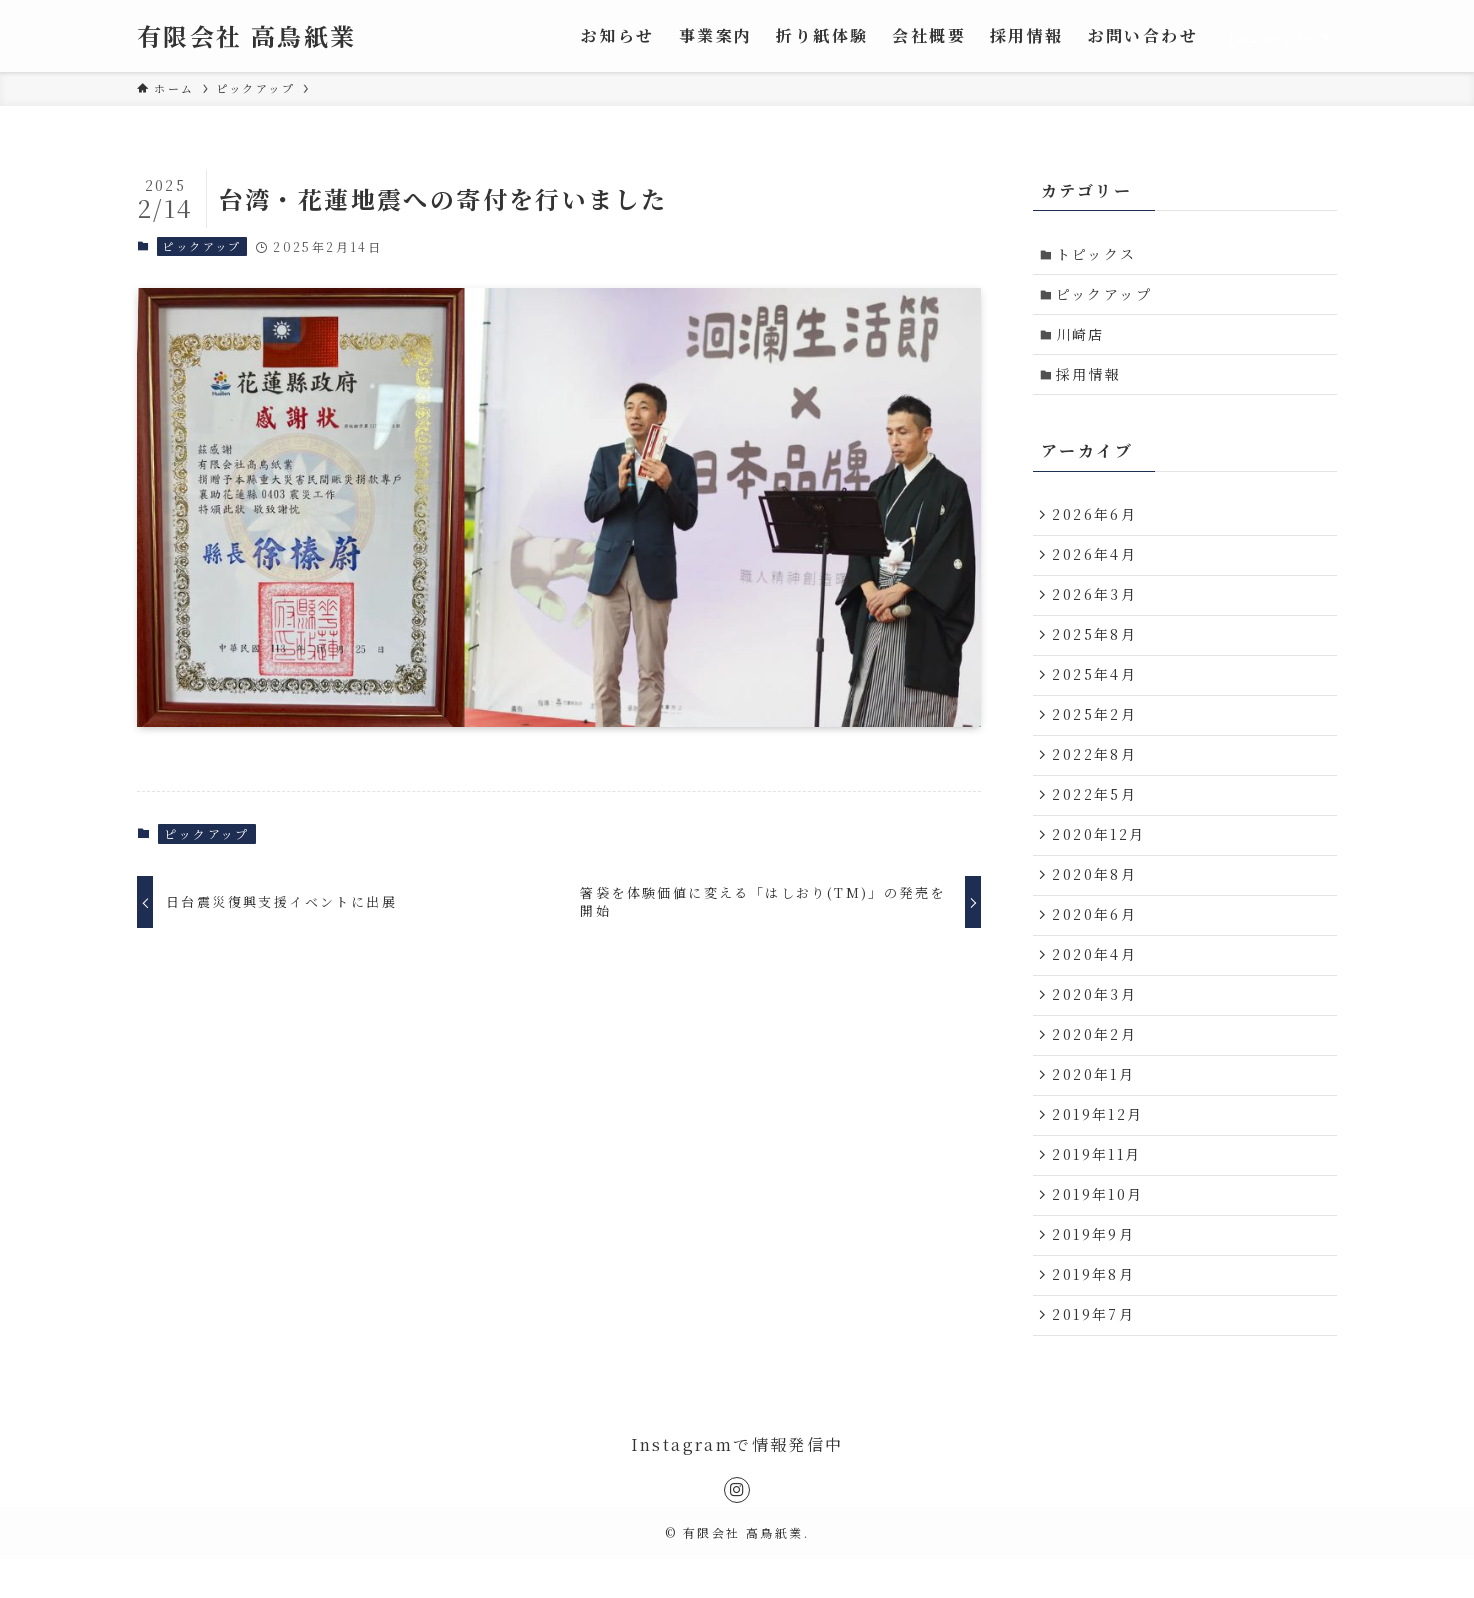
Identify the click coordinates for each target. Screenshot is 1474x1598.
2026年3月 (1096, 605)
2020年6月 (1096, 938)
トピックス (1098, 255)
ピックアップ (201, 246)
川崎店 (1082, 338)
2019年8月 (1095, 1312)
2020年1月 (1095, 1104)
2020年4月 (1096, 979)
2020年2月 (1096, 1062)
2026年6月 (1096, 522)
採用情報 (1091, 379)
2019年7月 (1095, 1354)
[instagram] (737, 1530)
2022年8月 (1096, 771)
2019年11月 (1098, 1187)
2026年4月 (1096, 563)
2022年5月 (1096, 813)
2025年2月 (1096, 730)
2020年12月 (1100, 854)
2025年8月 (1096, 646)
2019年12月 (1099, 1146)
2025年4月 (1096, 688)
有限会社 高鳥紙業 (247, 36)
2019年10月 (1099, 1229)
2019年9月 (1095, 1270)
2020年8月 (1096, 896)
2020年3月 (1096, 1021)
